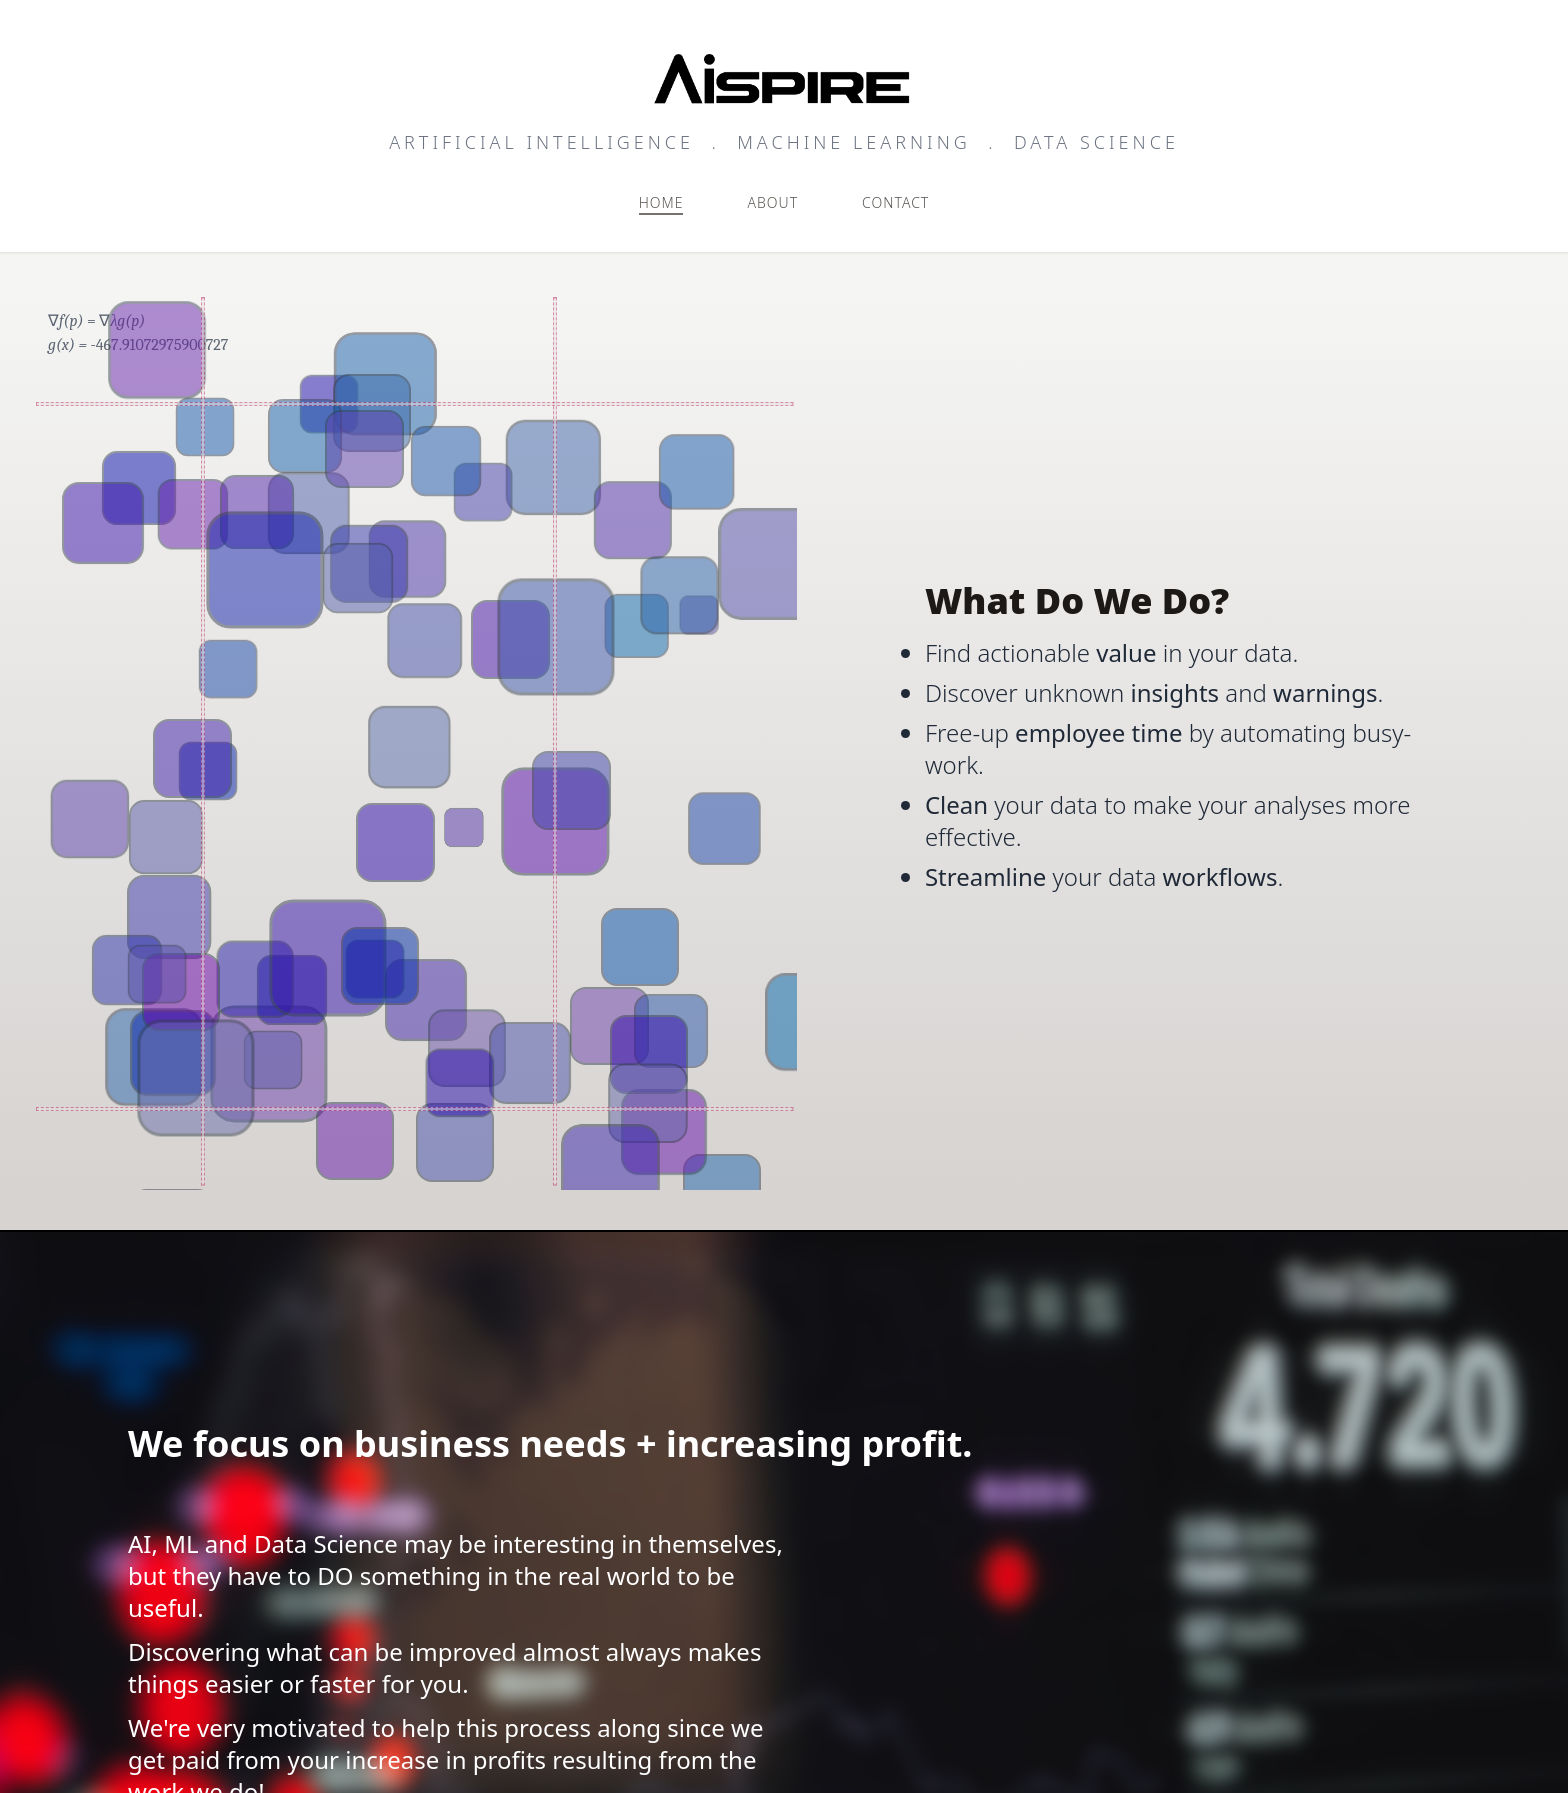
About (772, 202)
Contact (895, 202)
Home (661, 202)
